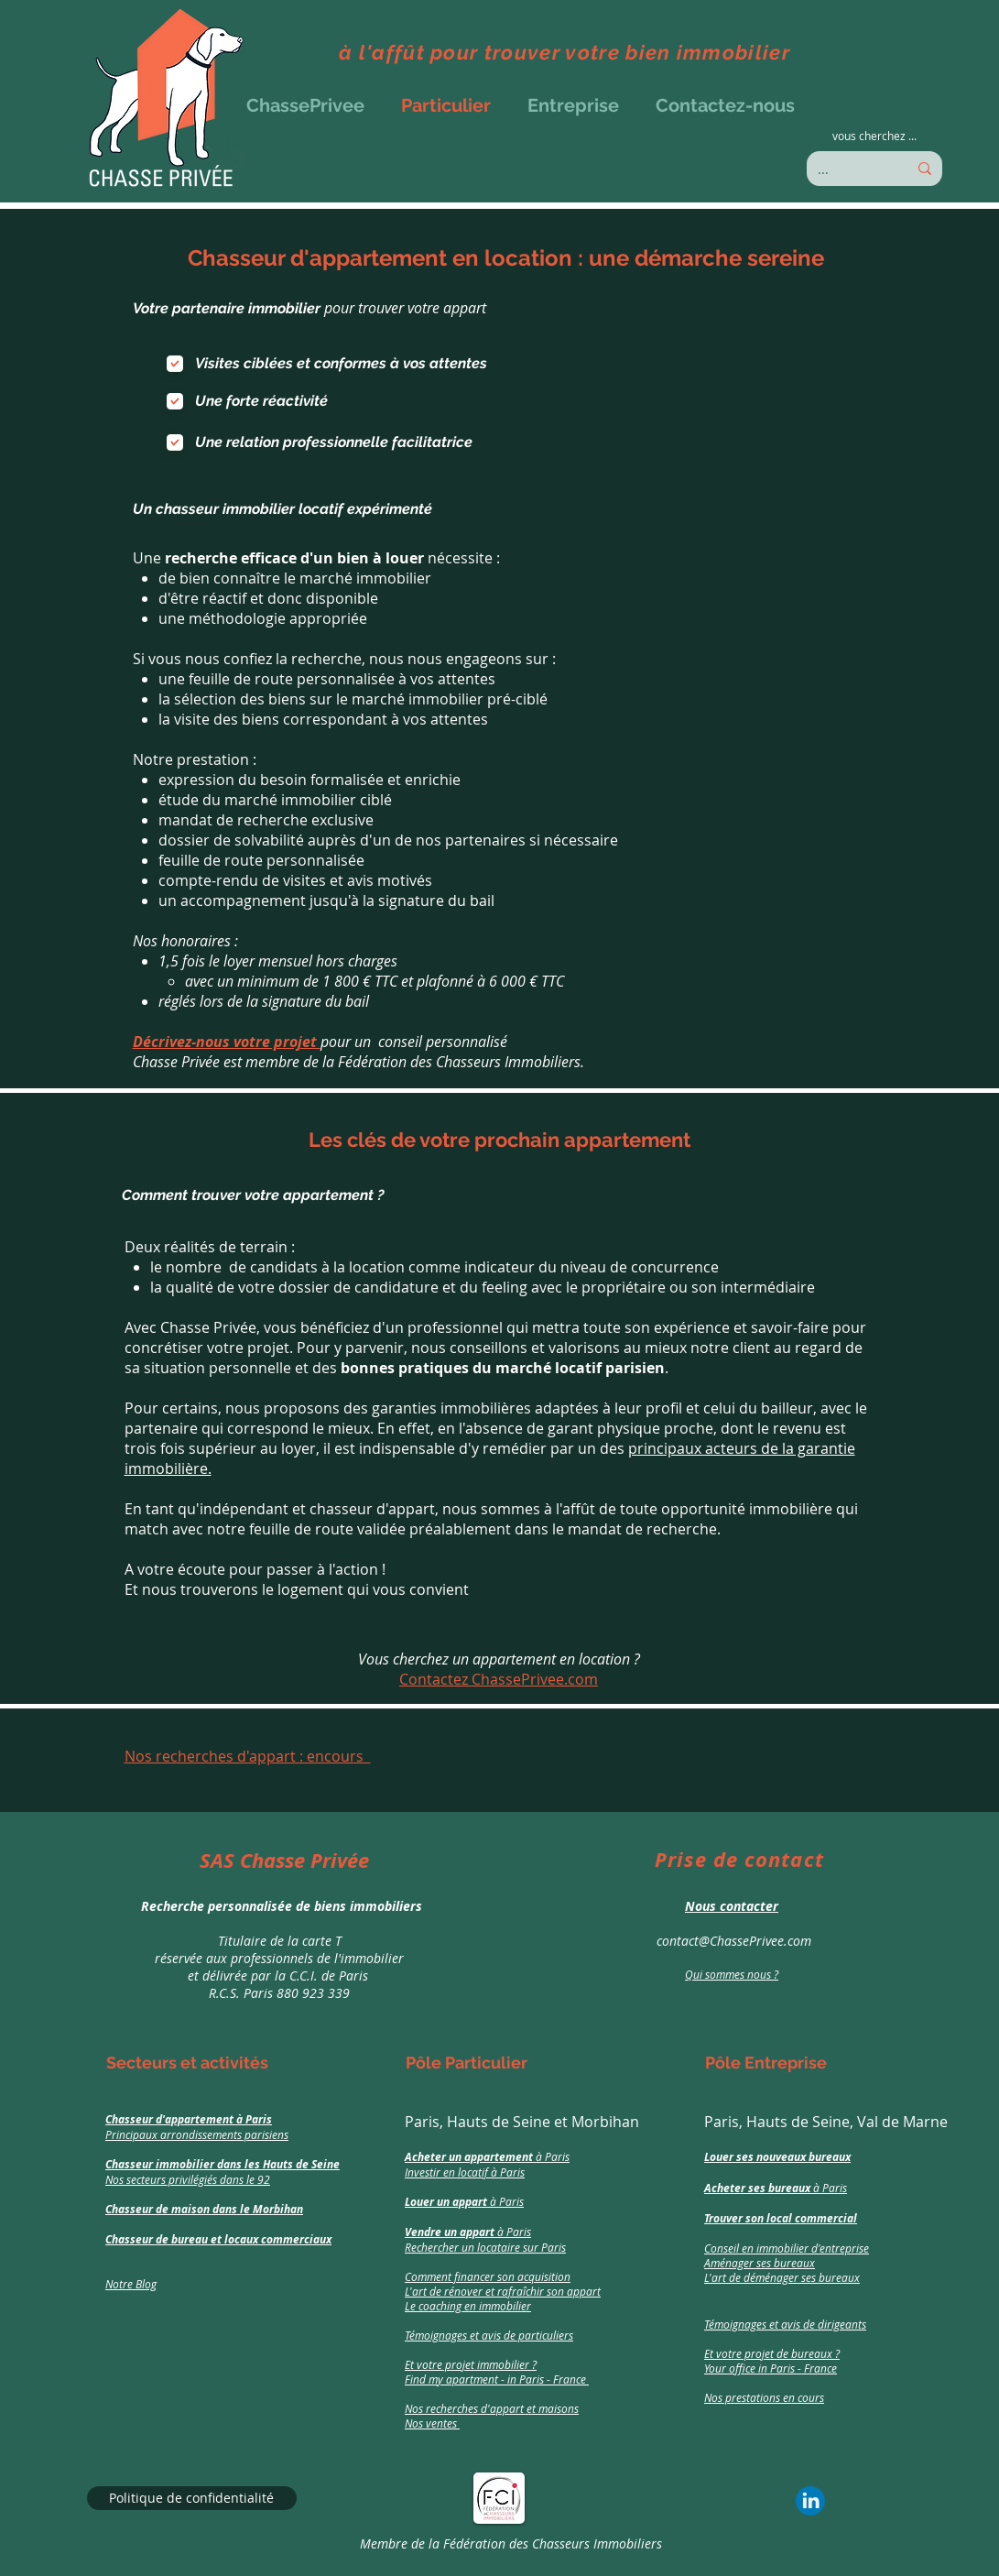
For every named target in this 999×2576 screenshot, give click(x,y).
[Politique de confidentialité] (192, 2498)
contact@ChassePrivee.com (733, 1940)
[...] (849, 168)
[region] (273, 1926)
